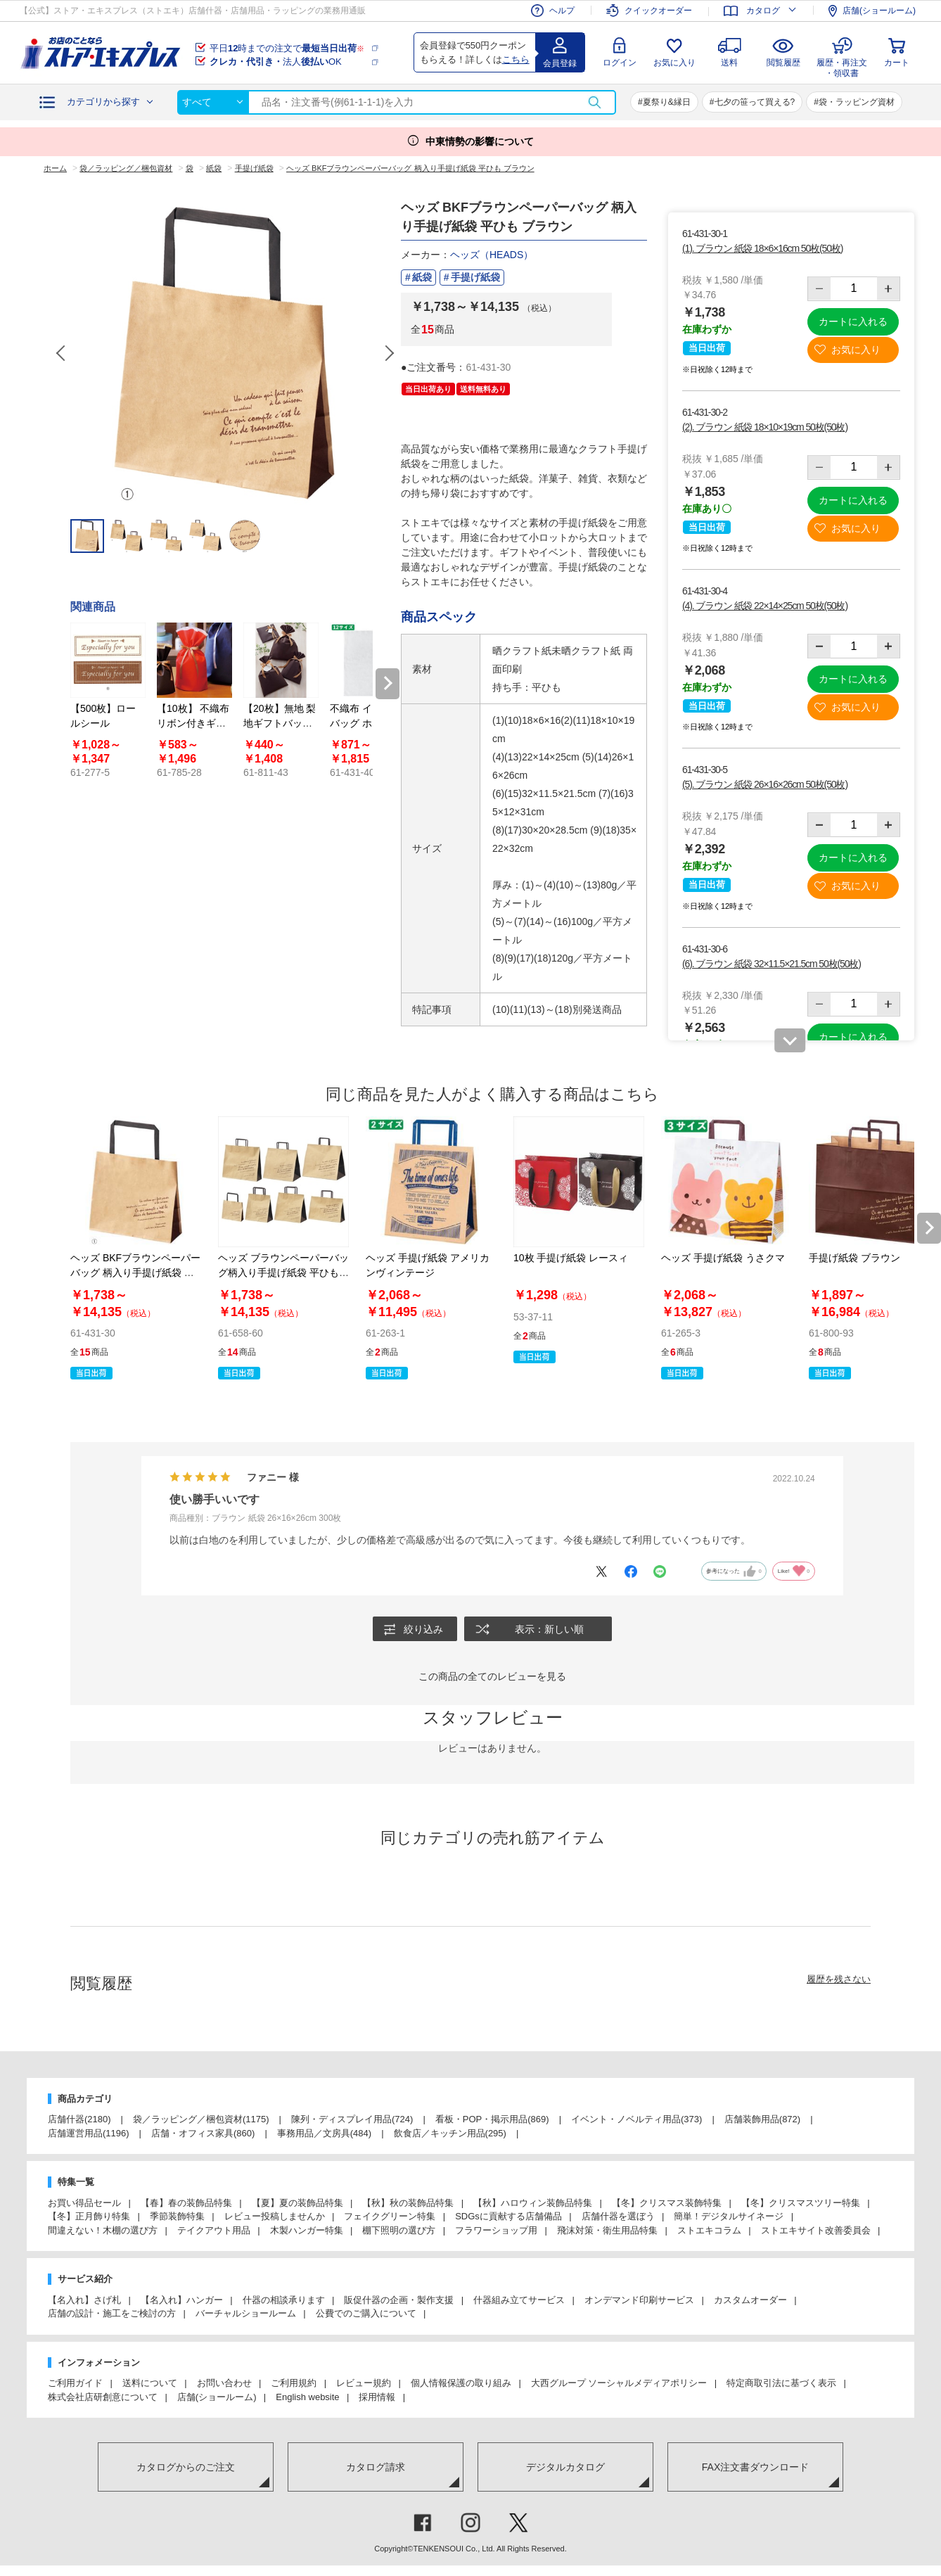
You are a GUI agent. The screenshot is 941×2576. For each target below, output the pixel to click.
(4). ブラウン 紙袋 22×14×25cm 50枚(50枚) (764, 605)
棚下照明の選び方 (398, 2230)
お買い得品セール (84, 2203)
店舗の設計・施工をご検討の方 (112, 2314)
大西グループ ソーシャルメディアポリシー (619, 2383)
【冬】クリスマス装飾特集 (667, 2203)
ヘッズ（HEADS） (491, 254)
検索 (594, 102)
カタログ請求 (375, 2467)
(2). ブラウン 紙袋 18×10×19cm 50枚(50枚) (764, 427)
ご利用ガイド (75, 2383)
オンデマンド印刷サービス (639, 2300)
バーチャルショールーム (246, 2314)
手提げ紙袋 (475, 277)
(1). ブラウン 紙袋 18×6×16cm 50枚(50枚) (762, 248)
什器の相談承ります (284, 2300)
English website (307, 2397)
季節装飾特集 (177, 2217)
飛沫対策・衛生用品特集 (607, 2230)
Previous (62, 353)
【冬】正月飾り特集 (89, 2217)
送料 (729, 63)
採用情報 (377, 2397)
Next (389, 353)
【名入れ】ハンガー (182, 2300)
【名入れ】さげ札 (84, 2300)
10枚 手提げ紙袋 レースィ (570, 1257)
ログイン (619, 63)
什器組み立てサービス (519, 2300)
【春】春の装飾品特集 (186, 2203)
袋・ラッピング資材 (857, 102)
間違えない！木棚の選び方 (103, 2230)
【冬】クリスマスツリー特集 (800, 2203)
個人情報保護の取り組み (461, 2383)
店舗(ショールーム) (217, 2397)
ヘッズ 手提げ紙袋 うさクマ (723, 1257)
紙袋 (422, 277)
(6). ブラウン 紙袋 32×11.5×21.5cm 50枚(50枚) (771, 963)
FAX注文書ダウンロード (755, 2467)
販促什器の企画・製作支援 (399, 2300)
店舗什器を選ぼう (618, 2217)
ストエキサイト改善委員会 (816, 2230)
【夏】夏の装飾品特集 (297, 2203)
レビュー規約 (363, 2383)
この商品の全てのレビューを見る (492, 1676)
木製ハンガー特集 (306, 2230)
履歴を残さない (839, 1979)
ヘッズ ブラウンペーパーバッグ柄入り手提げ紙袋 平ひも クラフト (283, 1272)
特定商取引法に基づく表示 (781, 2383)
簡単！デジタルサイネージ (728, 2217)
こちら (516, 59)
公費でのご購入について (366, 2314)
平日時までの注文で (287, 48)
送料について (149, 2383)
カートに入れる (853, 321)
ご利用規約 (293, 2383)
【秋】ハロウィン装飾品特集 (532, 2203)
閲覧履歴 (783, 63)
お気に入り (674, 63)
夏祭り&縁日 (667, 102)
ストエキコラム (709, 2230)
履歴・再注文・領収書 (842, 66)
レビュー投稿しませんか (274, 2217)
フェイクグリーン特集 (389, 2217)
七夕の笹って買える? (755, 102)
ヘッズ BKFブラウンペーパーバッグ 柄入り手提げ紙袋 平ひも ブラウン (135, 1272)
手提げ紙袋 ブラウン (854, 1257)
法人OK (276, 61)
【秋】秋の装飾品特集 (408, 2203)
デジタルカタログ (565, 2467)
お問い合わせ (224, 2383)
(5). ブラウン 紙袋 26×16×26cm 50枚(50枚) (764, 784)
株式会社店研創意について (103, 2397)
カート (896, 63)
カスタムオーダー (750, 2300)
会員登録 (560, 63)
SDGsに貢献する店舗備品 (508, 2217)
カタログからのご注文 (185, 2467)
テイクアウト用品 (213, 2230)
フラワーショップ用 (496, 2230)
